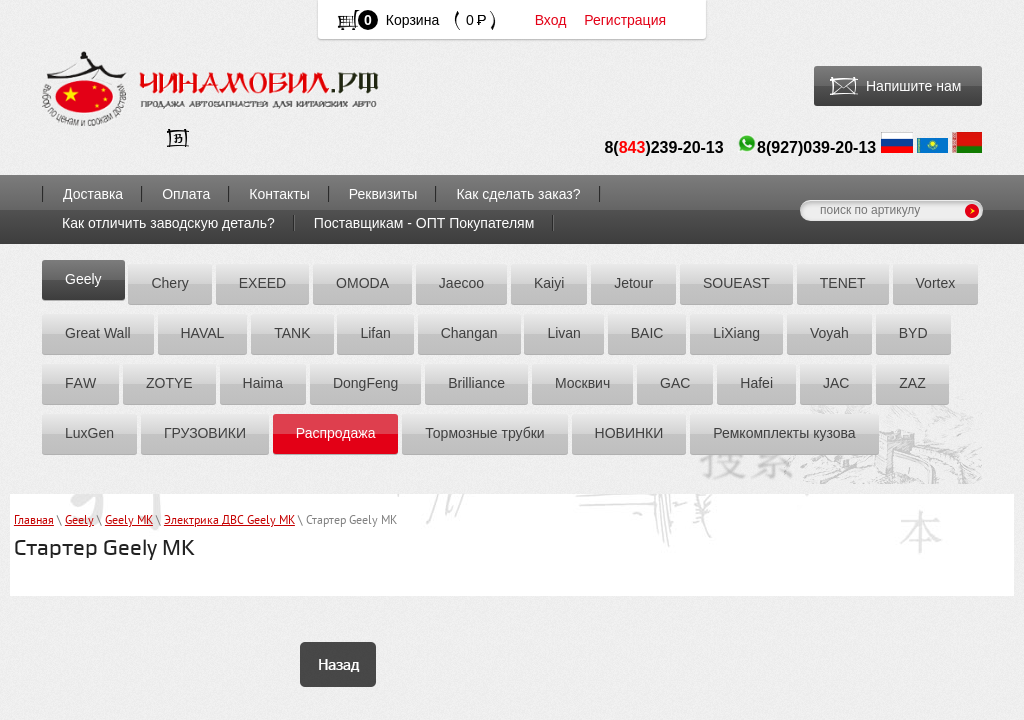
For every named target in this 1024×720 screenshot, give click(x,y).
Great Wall (98, 333)
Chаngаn (469, 333)
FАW (80, 383)
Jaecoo (461, 283)
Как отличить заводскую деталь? (168, 223)
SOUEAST (736, 283)
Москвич (582, 383)
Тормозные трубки (484, 433)
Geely (83, 279)
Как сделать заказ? (518, 194)
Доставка (93, 194)
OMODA (362, 283)
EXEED (262, 283)
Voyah (829, 333)
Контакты (279, 194)
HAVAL (203, 333)
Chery (169, 283)
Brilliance (476, 383)
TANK (292, 333)
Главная (34, 521)
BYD (913, 333)
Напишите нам (913, 86)
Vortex (936, 283)
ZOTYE (169, 383)
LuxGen (89, 433)
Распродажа (336, 433)
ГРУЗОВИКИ (205, 433)
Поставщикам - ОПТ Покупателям (424, 223)
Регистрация (625, 20)
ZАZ (912, 383)
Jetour (633, 283)
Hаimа (263, 383)
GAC (675, 383)
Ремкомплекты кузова (784, 433)
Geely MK (129, 521)
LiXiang (736, 333)
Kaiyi (549, 283)
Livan (563, 333)
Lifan (375, 333)
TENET (843, 283)
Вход (551, 20)
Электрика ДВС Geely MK (229, 521)
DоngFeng (365, 383)
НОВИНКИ (629, 433)
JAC (836, 383)
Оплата (186, 194)
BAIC (647, 333)
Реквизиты (383, 194)
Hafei (756, 383)
